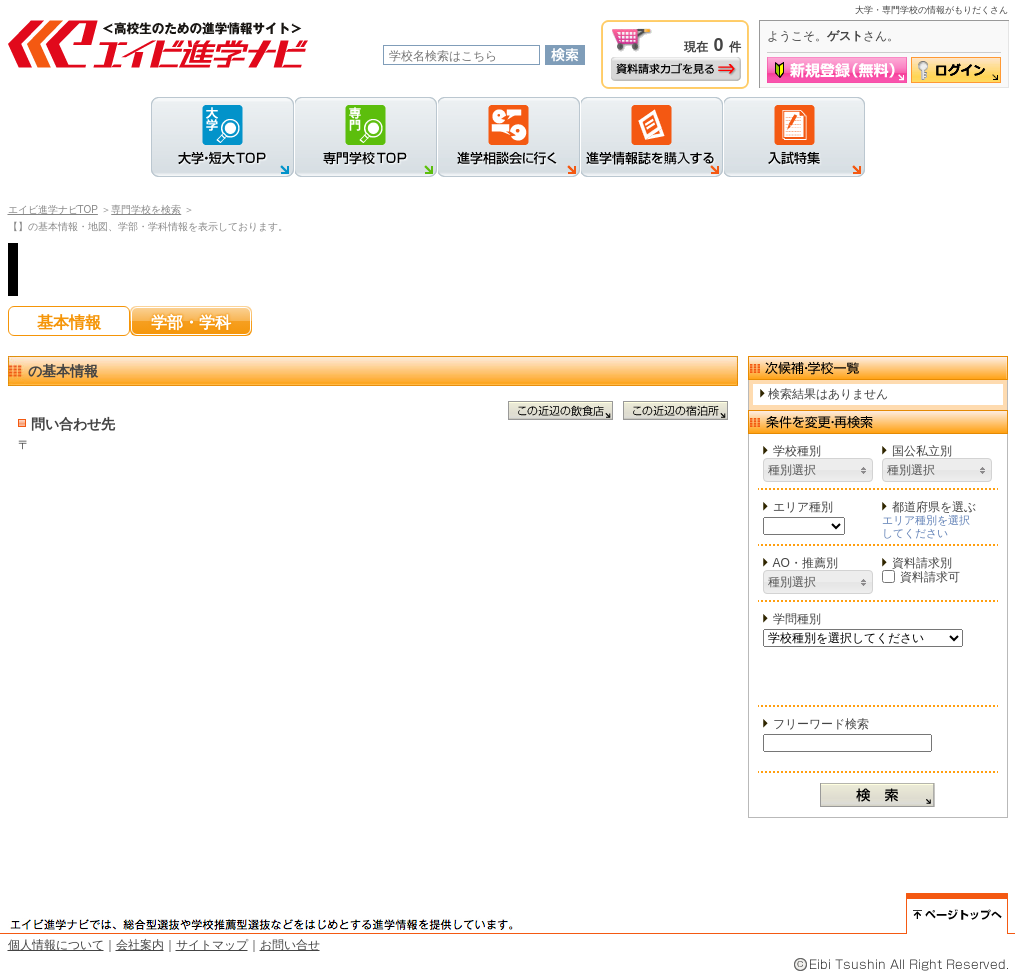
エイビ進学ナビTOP (53, 209)
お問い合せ (290, 945)
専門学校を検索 (146, 209)
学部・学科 (191, 322)
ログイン (956, 70)
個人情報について (56, 945)
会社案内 (140, 945)
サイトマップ (212, 945)
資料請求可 (921, 577)
